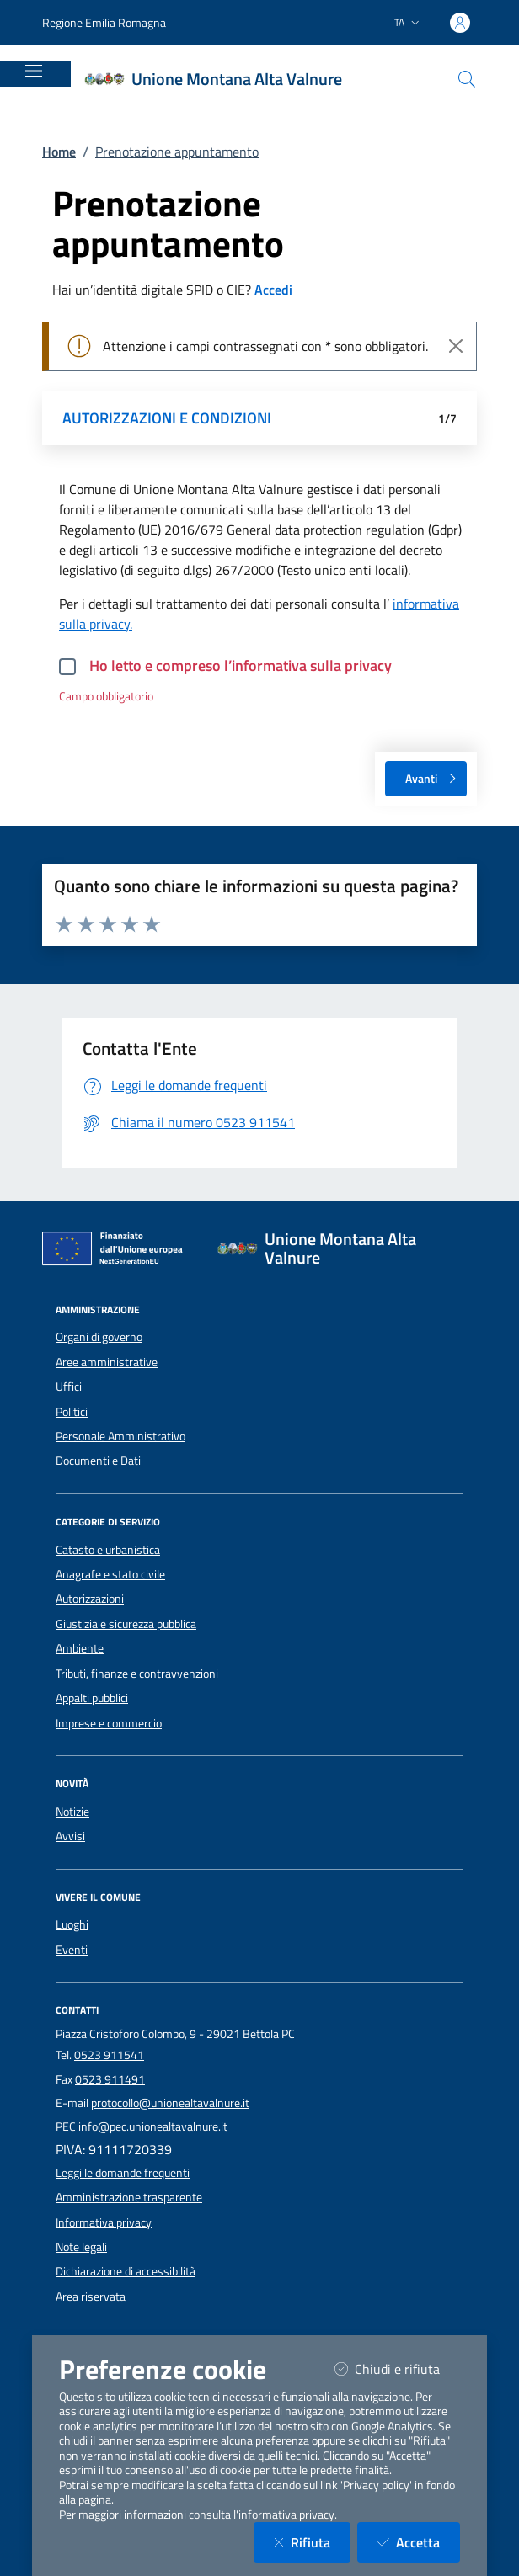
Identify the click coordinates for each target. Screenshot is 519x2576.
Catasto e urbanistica (108, 1550)
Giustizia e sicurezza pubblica (126, 1624)
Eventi (72, 1949)
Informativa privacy (104, 2222)
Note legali (81, 2247)
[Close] (456, 346)
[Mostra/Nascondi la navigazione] (34, 71)
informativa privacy (286, 2514)
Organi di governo (99, 1337)
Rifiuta (312, 2541)
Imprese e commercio (109, 1723)
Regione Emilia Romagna (104, 22)
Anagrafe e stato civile (110, 1574)
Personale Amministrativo (120, 1436)
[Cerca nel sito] (467, 79)
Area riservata (91, 2296)
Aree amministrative (107, 1362)
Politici (72, 1411)
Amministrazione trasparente (129, 2197)
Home (59, 151)
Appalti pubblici (92, 1698)
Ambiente (80, 1648)
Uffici (69, 1386)
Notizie (72, 1811)
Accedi (273, 289)
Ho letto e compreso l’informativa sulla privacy (240, 665)
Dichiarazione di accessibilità (125, 2271)
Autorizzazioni (90, 1598)
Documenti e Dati (98, 1460)
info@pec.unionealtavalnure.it (152, 2126)
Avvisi (70, 1836)
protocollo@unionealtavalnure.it (170, 2103)
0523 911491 (110, 2079)
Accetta (418, 2541)
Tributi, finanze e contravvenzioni (137, 1673)
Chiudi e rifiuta (397, 2368)
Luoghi (72, 1924)
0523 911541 (109, 2055)
